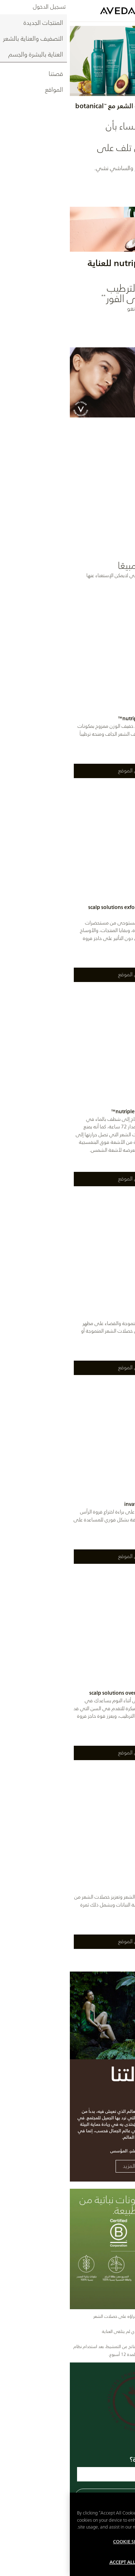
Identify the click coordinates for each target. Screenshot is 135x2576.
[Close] (126, 2511)
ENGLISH (122, 5)
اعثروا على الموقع (67, 771)
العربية (102, 5)
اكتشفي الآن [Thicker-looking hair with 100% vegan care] (107, 531)
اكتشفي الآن (107, 184)
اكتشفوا (109, 325)
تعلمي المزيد (67, 2166)
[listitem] (67, 695)
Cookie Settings (62, 2550)
